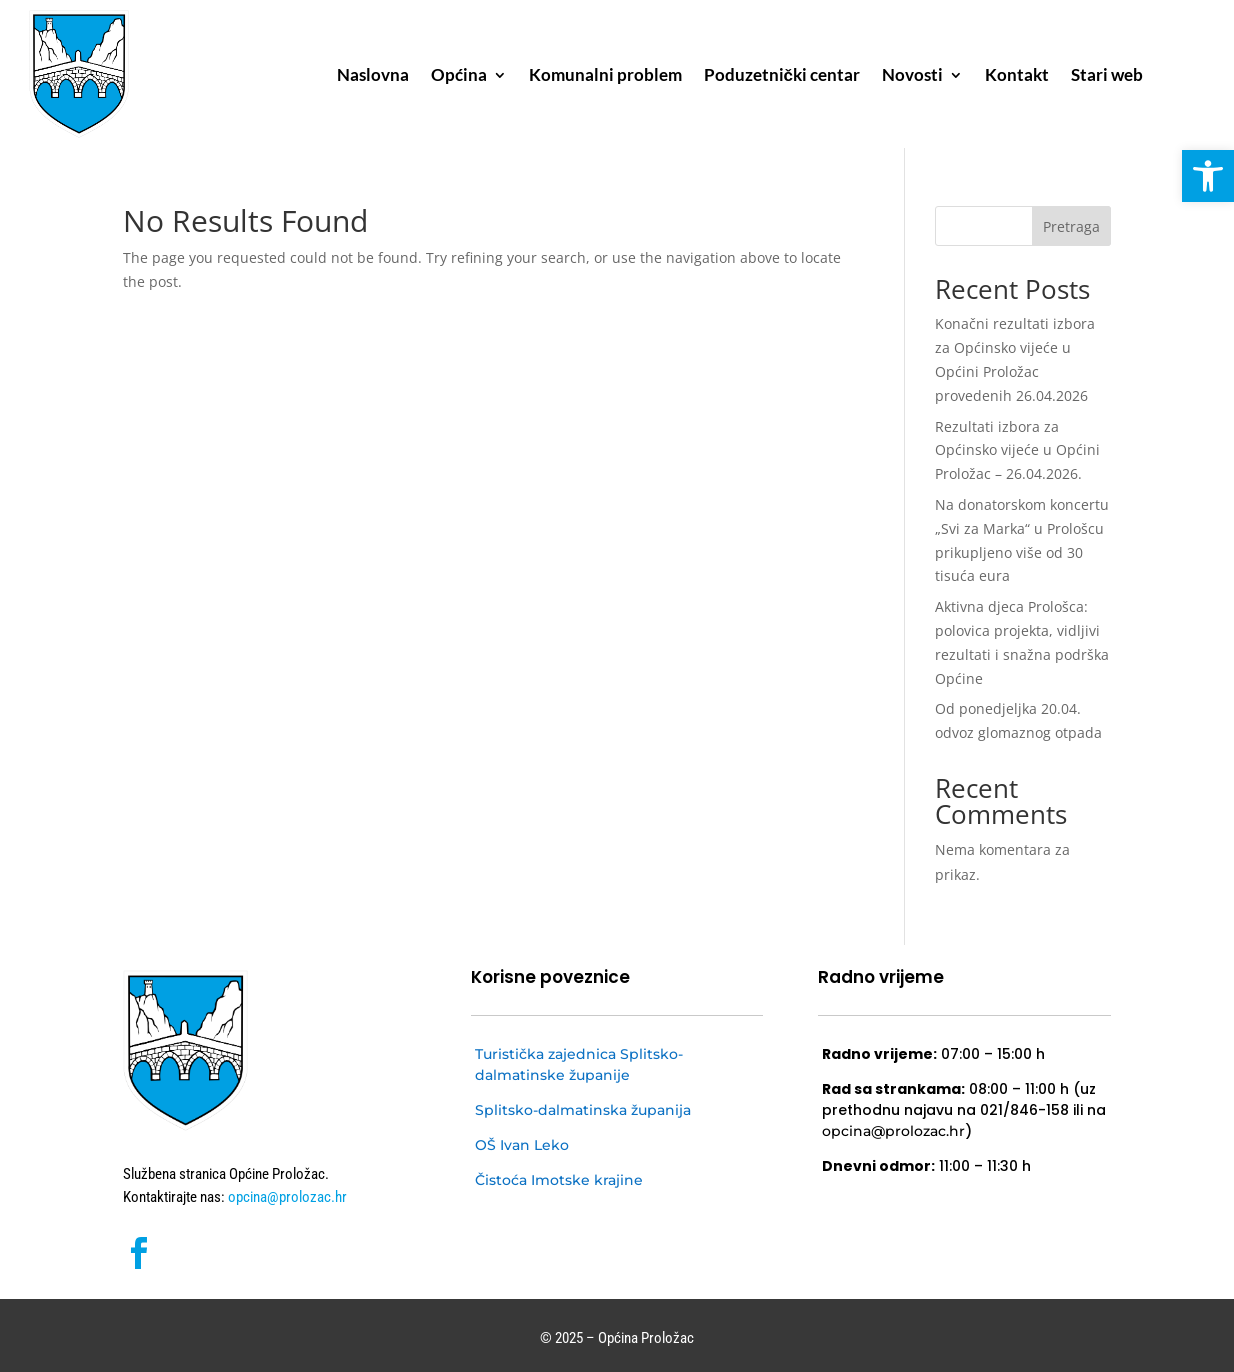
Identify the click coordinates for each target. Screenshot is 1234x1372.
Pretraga (1071, 226)
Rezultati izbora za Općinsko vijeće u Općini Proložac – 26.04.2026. (1017, 450)
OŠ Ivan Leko (522, 1145)
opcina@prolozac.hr (286, 1197)
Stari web (1107, 76)
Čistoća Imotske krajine (559, 1180)
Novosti (912, 76)
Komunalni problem (605, 76)
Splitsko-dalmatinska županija (583, 1110)
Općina (459, 76)
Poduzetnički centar (782, 76)
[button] (1208, 176)
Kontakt (1017, 76)
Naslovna (373, 76)
